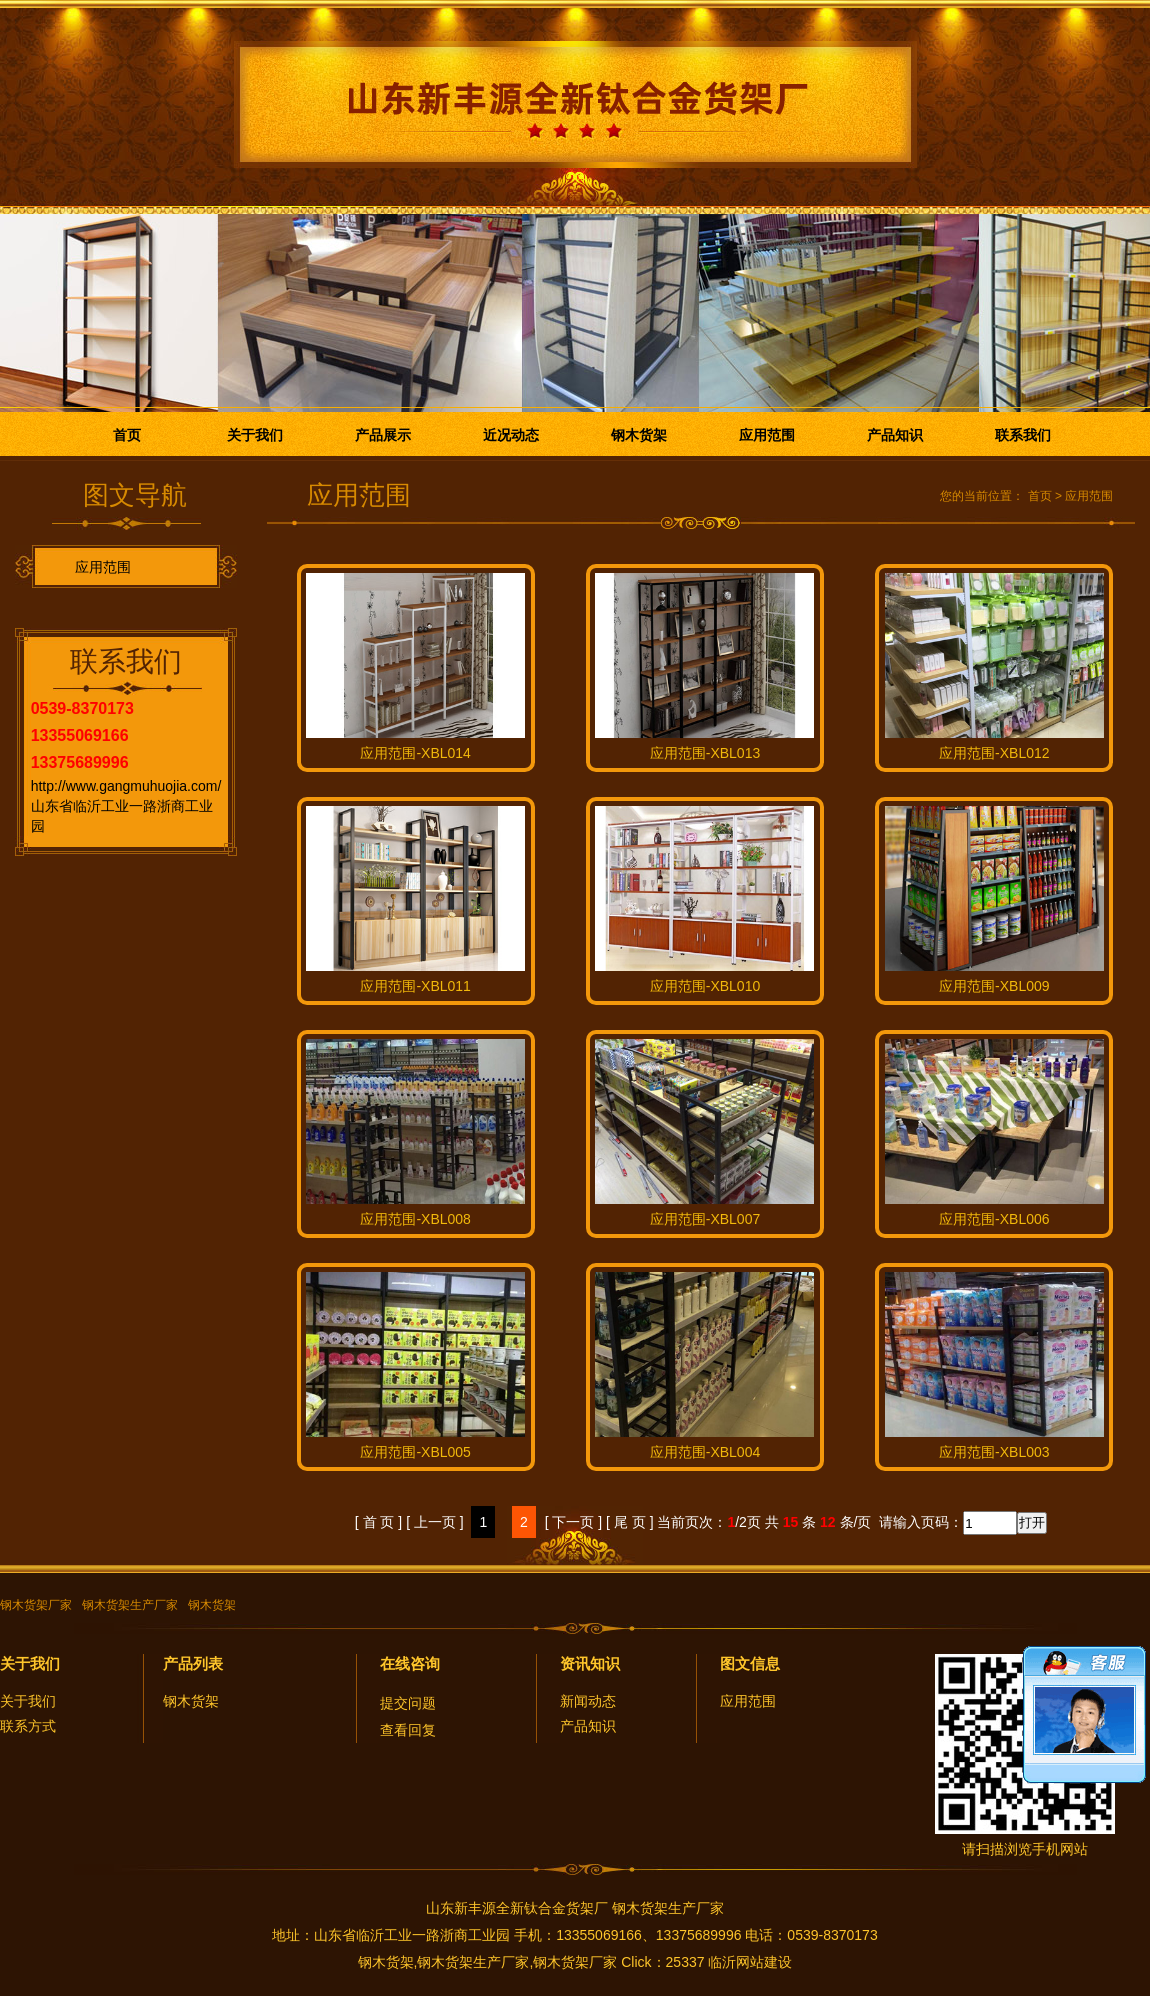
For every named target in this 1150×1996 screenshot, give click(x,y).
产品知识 (895, 435)
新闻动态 (588, 1701)
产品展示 (383, 435)
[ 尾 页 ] (629, 1522)
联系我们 (1023, 435)
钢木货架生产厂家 (130, 1605)
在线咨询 (410, 1663)
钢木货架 (639, 435)
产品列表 (193, 1663)
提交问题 (408, 1703)
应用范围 (767, 435)
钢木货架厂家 (36, 1605)
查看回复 (408, 1730)
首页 (127, 435)
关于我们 (255, 435)
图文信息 (750, 1663)
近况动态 (511, 435)
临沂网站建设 (750, 1962)
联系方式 (28, 1726)
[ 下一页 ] (574, 1522)
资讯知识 (590, 1663)
